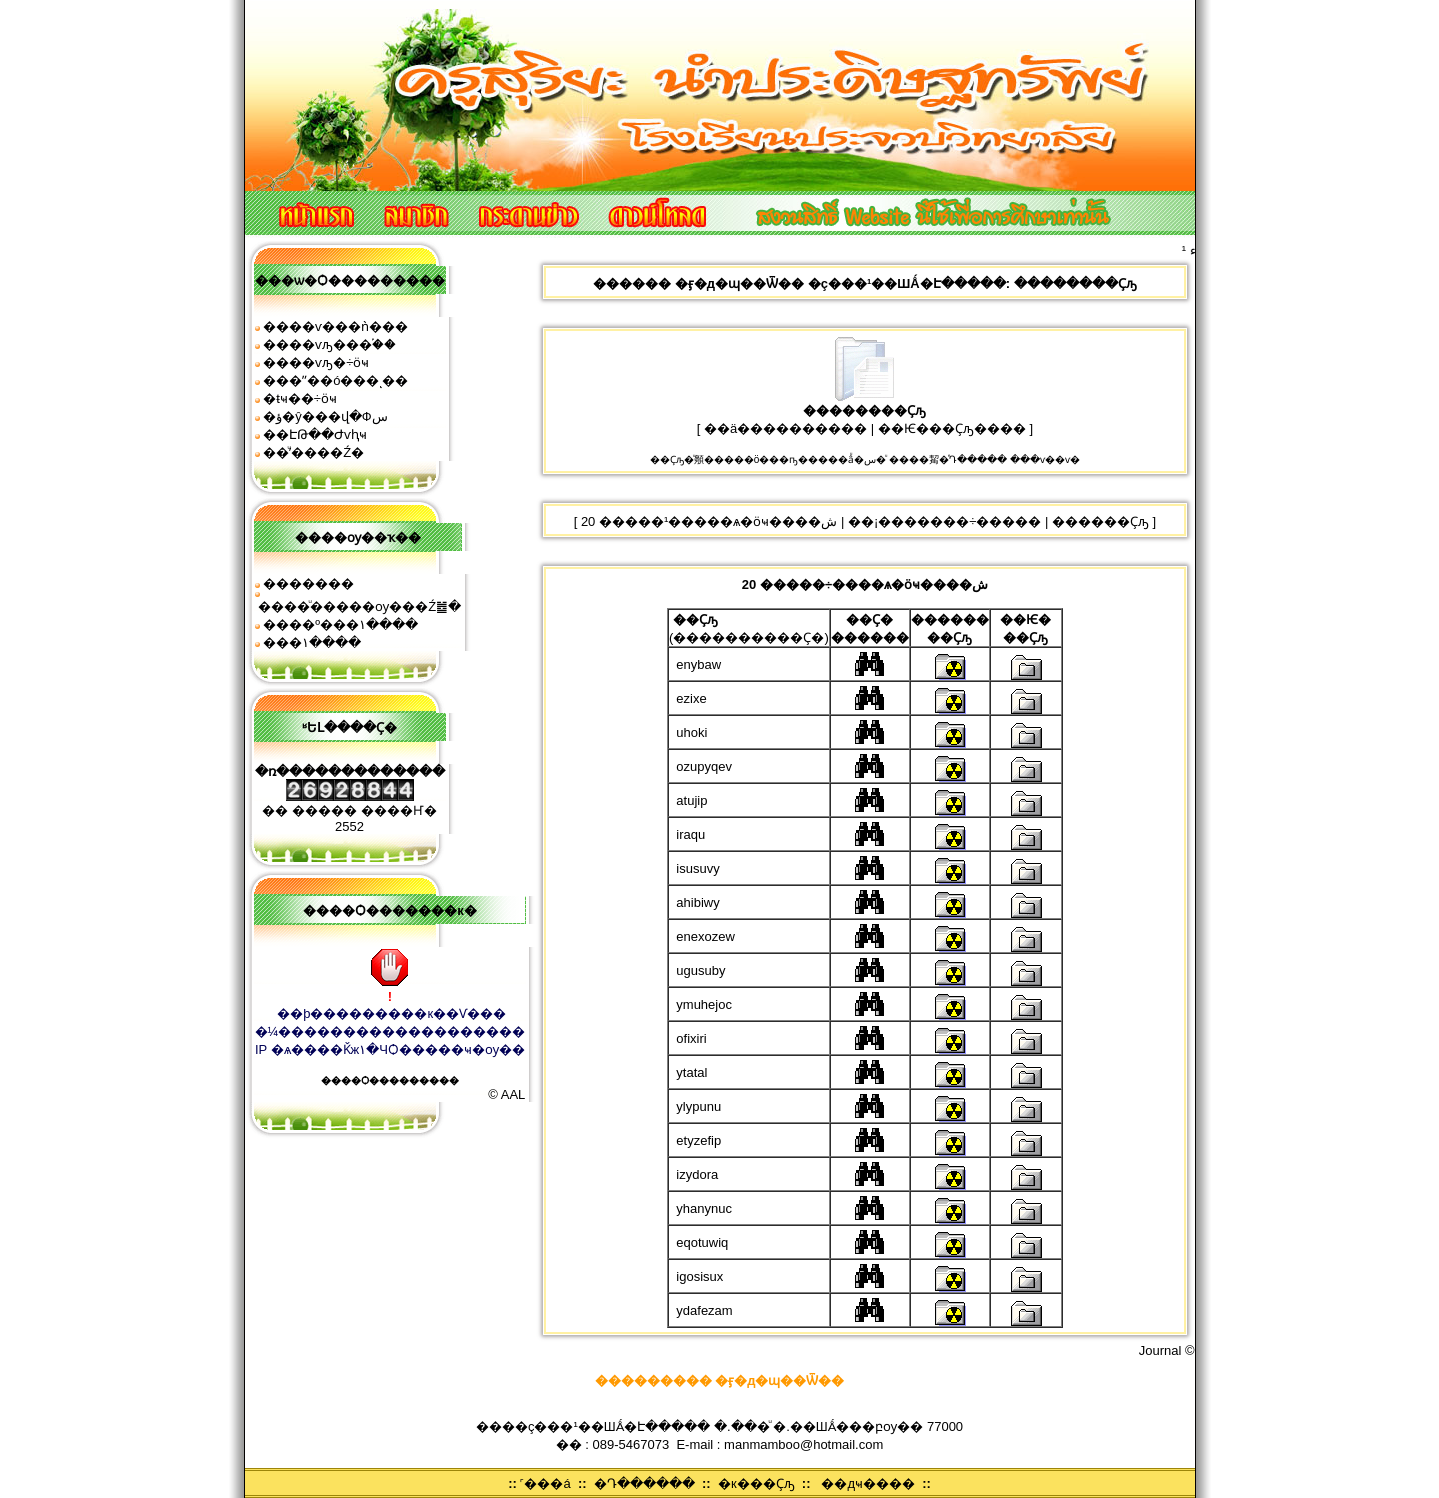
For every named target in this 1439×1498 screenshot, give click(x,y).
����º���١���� (340, 624)
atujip (691, 800)
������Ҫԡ (1100, 521)
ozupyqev (704, 766)
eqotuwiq (702, 1242)
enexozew (705, 936)
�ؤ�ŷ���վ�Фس (325, 416)
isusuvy (697, 868)
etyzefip (698, 1140)
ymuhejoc (704, 1004)
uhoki (691, 732)
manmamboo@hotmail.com (803, 1444)
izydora (697, 1174)
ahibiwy (697, 902)
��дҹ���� (868, 1483)
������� (308, 583)
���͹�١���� (312, 642)
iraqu (690, 834)
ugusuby (700, 970)
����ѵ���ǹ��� (335, 326)
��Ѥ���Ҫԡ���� (952, 428)
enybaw (698, 664)
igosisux (699, 1276)
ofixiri (691, 1038)
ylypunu (698, 1106)
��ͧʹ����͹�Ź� (313, 452)
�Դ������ (644, 1483)
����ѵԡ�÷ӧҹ (316, 362)
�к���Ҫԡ (756, 1483)
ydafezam (704, 1310)
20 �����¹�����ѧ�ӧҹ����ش (709, 521)
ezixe (691, 698)
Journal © (1167, 1350)
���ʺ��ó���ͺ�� (335, 380)
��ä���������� (785, 428)
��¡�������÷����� (944, 521)
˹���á (545, 1483)
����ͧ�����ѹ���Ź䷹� (359, 606)
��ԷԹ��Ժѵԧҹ (315, 434)
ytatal (691, 1072)
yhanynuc (704, 1208)
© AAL (506, 1094)
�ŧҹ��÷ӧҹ (300, 398)
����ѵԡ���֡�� (329, 344)
